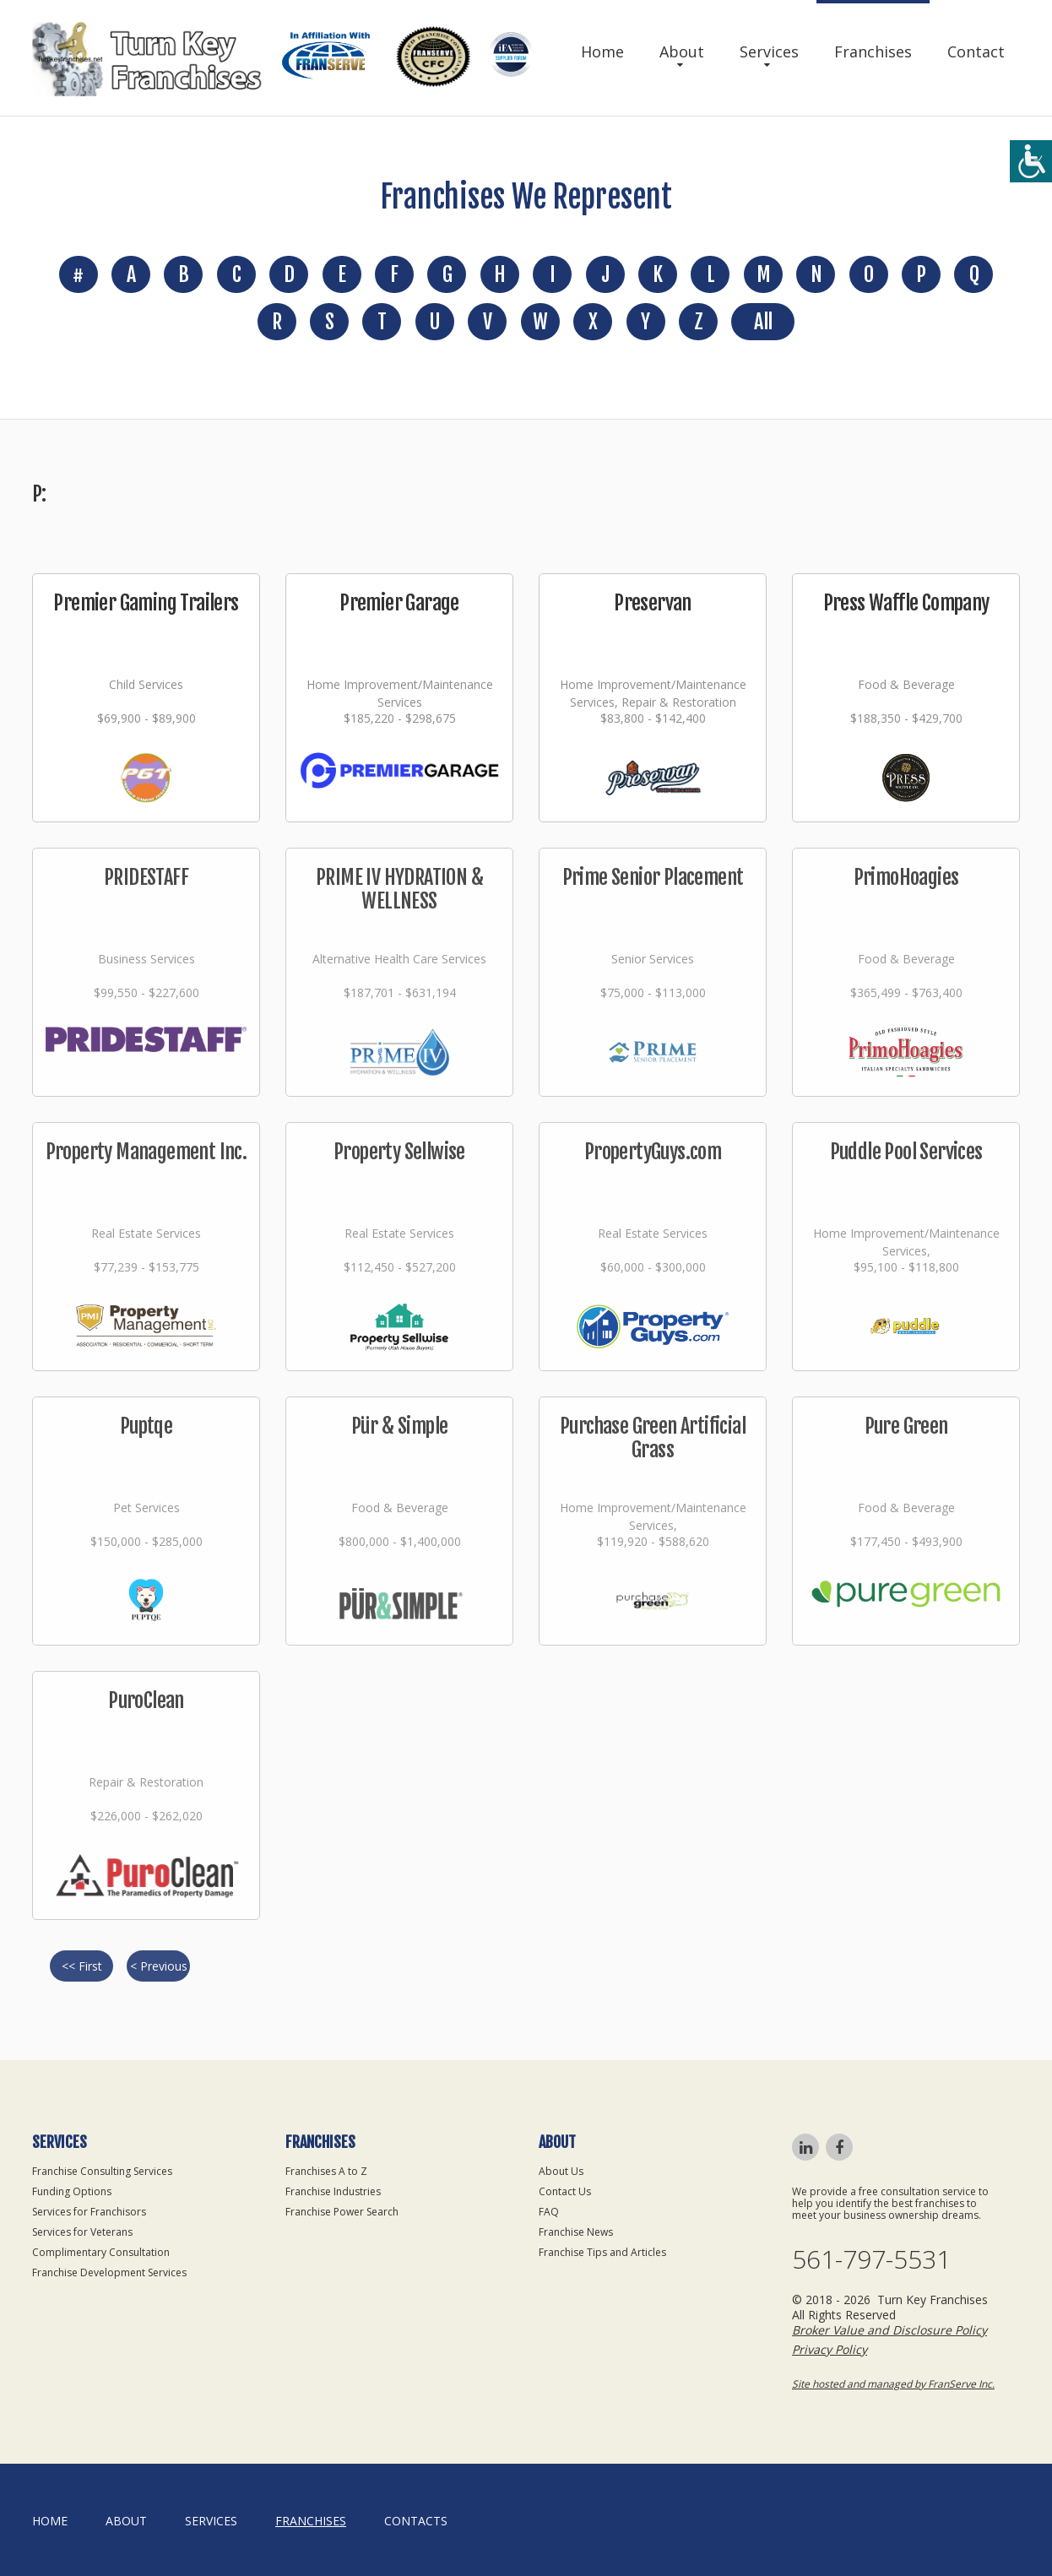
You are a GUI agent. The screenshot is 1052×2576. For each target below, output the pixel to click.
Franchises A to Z (326, 2171)
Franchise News (576, 2232)
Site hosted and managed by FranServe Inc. (893, 2384)
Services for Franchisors (89, 2212)
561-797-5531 (871, 2259)
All (763, 321)
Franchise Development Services (109, 2272)
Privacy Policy (829, 2349)
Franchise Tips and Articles (602, 2252)
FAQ (549, 2212)
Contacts (415, 2521)
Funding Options (71, 2191)
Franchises (873, 51)
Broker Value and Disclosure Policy (889, 2330)
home (50, 2521)
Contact (976, 51)
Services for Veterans (82, 2232)
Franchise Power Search (342, 2212)
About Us (561, 2171)
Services (769, 51)
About (681, 51)
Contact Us (565, 2191)
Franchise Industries (333, 2191)
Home (602, 51)
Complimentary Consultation (101, 2252)
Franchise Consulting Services (102, 2171)
